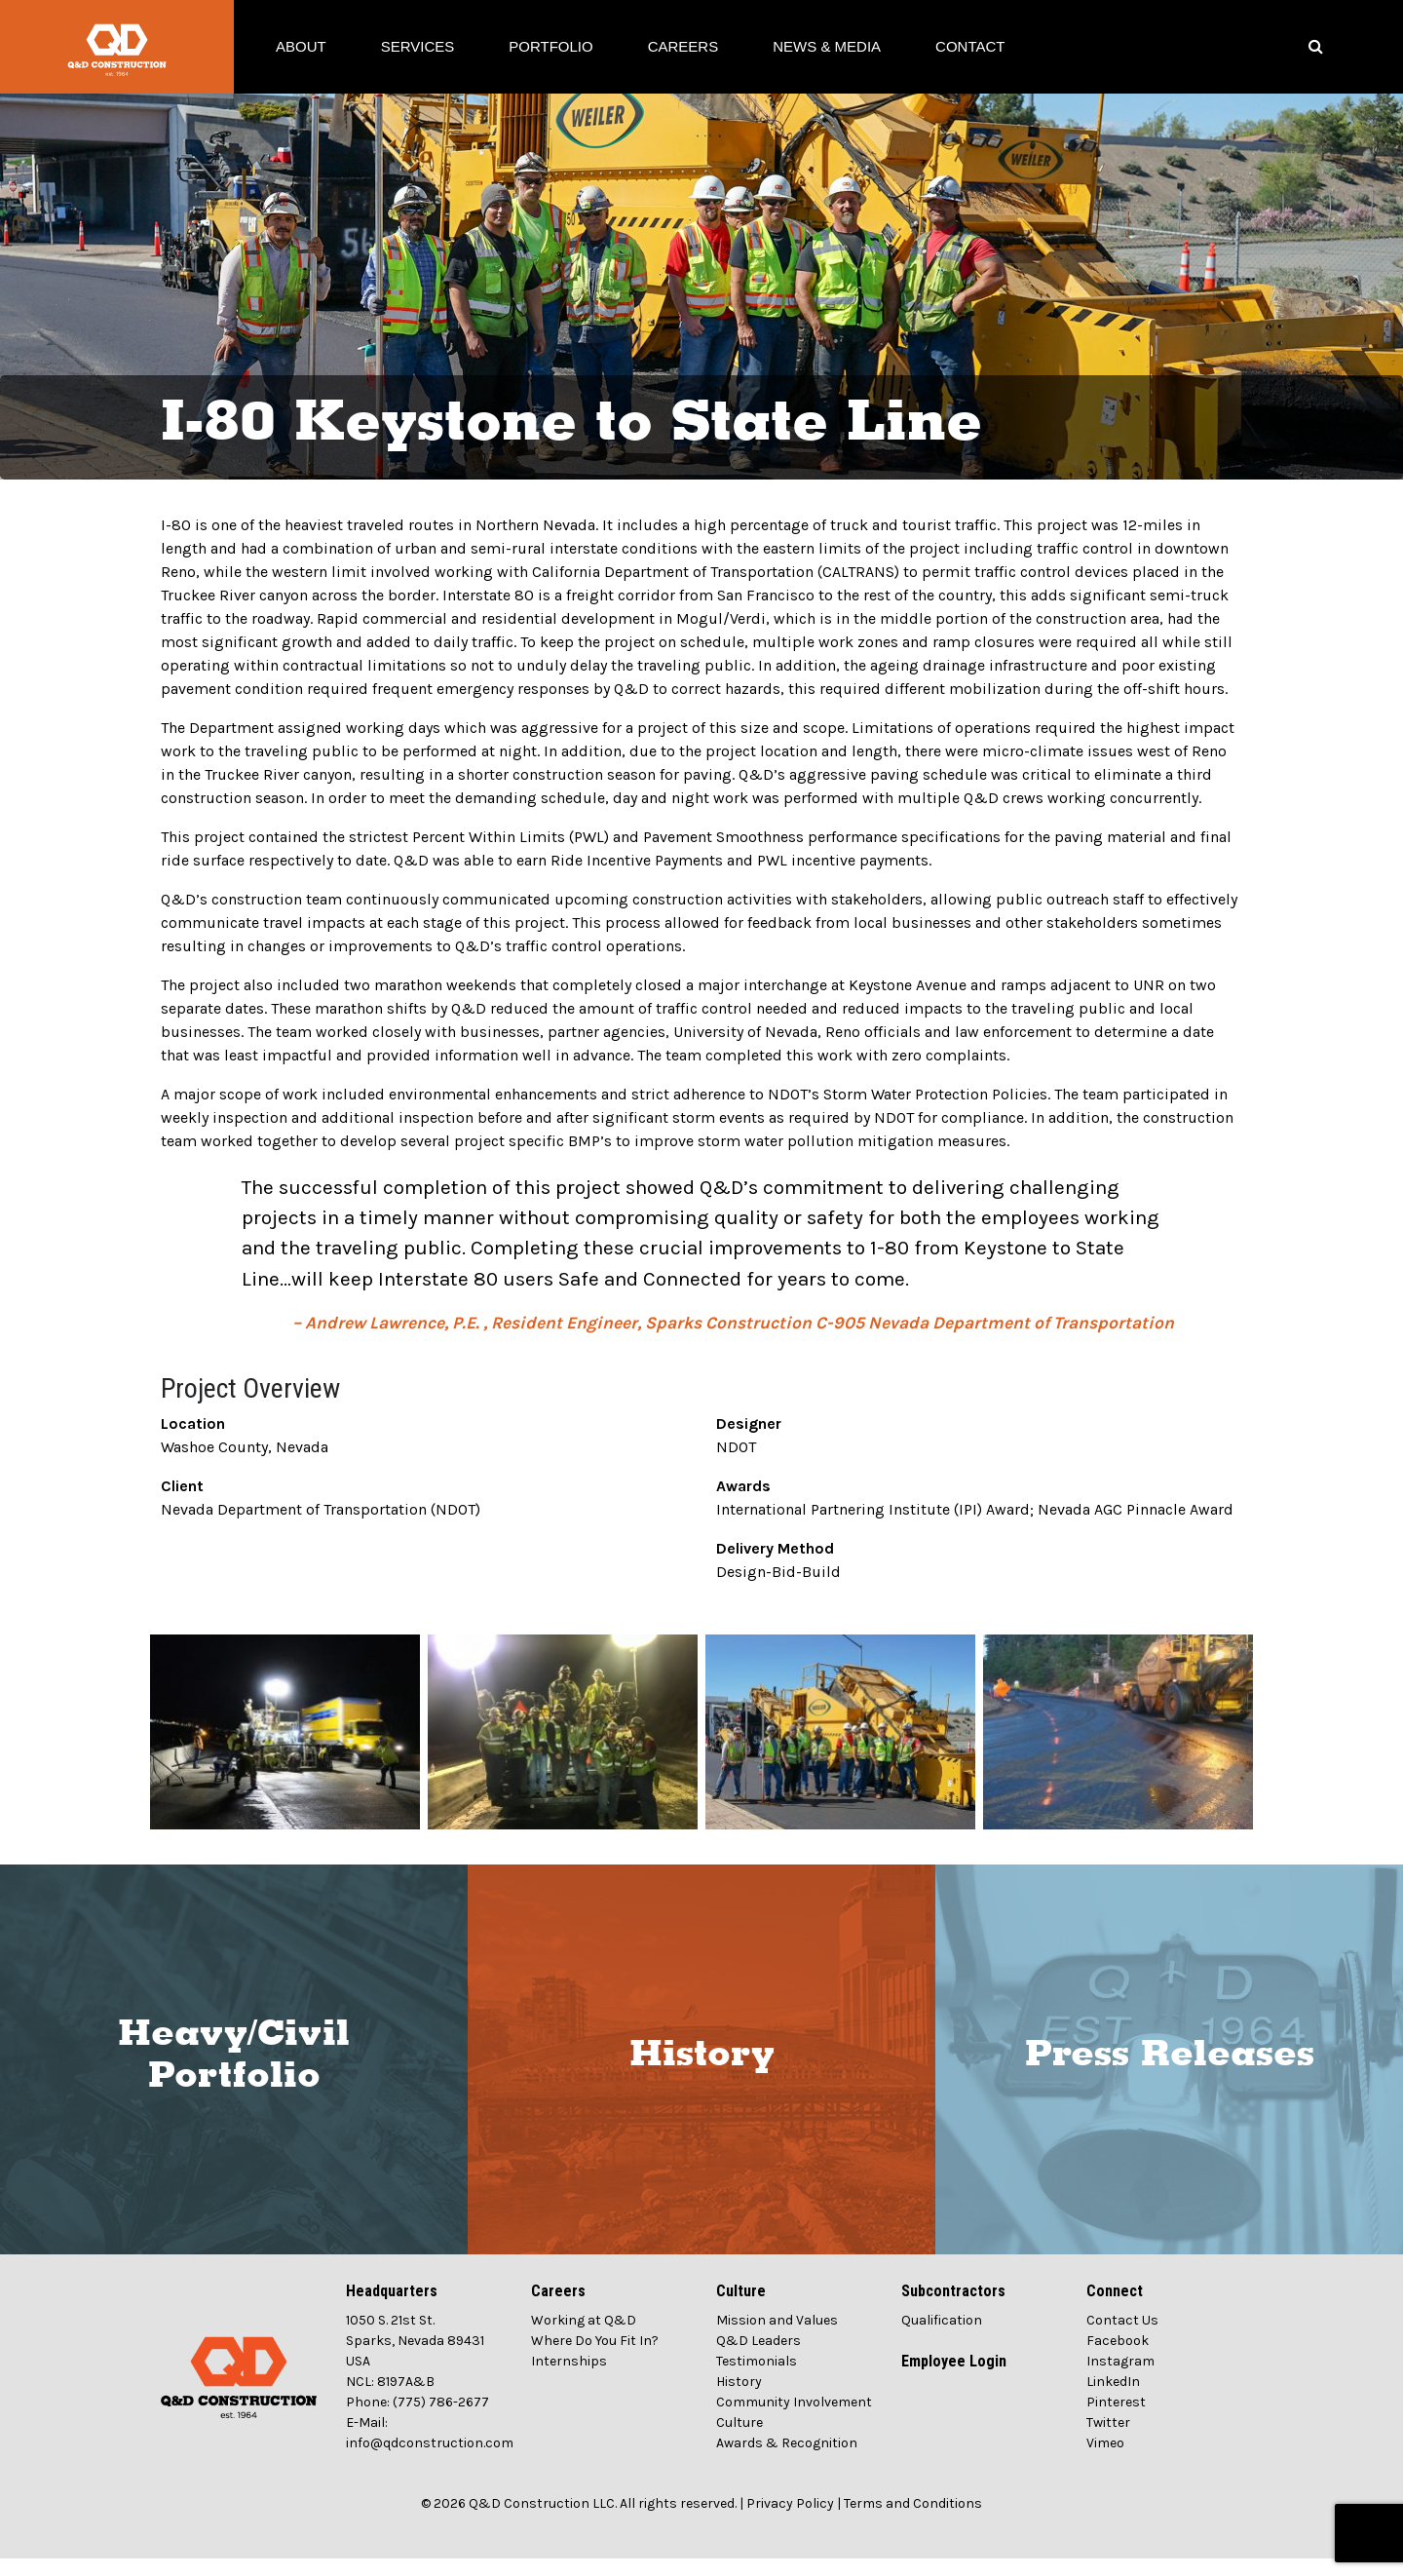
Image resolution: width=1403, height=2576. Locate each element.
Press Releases (1169, 2072)
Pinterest (1116, 2419)
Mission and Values (777, 2337)
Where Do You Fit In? (595, 2358)
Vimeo (1105, 2460)
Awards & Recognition (786, 2460)
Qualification (941, 2337)
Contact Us (1122, 2337)
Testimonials (756, 2378)
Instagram (1120, 2378)
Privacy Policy (790, 2521)
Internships (569, 2378)
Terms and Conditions (913, 2521)
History (702, 2072)
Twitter (1108, 2440)
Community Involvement (794, 2419)
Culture (739, 2440)
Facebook (1117, 2358)
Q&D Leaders (758, 2358)
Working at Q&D (583, 2337)
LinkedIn (1113, 2399)
